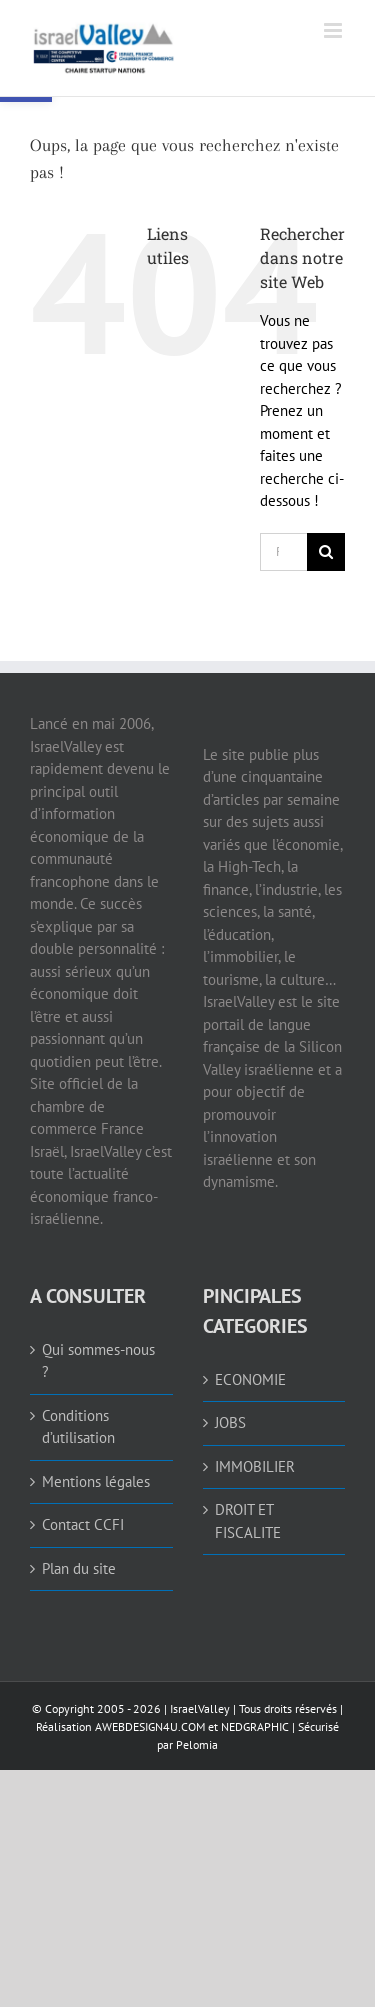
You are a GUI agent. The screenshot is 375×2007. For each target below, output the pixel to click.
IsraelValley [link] (200, 1708)
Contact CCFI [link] (83, 1524)
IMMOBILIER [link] (255, 1466)
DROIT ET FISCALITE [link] (248, 1521)
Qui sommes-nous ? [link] (98, 1361)
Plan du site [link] (79, 1568)
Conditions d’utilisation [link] (78, 1427)
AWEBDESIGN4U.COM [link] (150, 1726)
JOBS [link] (230, 1422)
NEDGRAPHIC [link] (253, 1726)
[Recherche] (326, 552)
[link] (148, 48)
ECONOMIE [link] (250, 1379)
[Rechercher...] (283, 552)
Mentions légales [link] (96, 1481)
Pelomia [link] (197, 1744)
